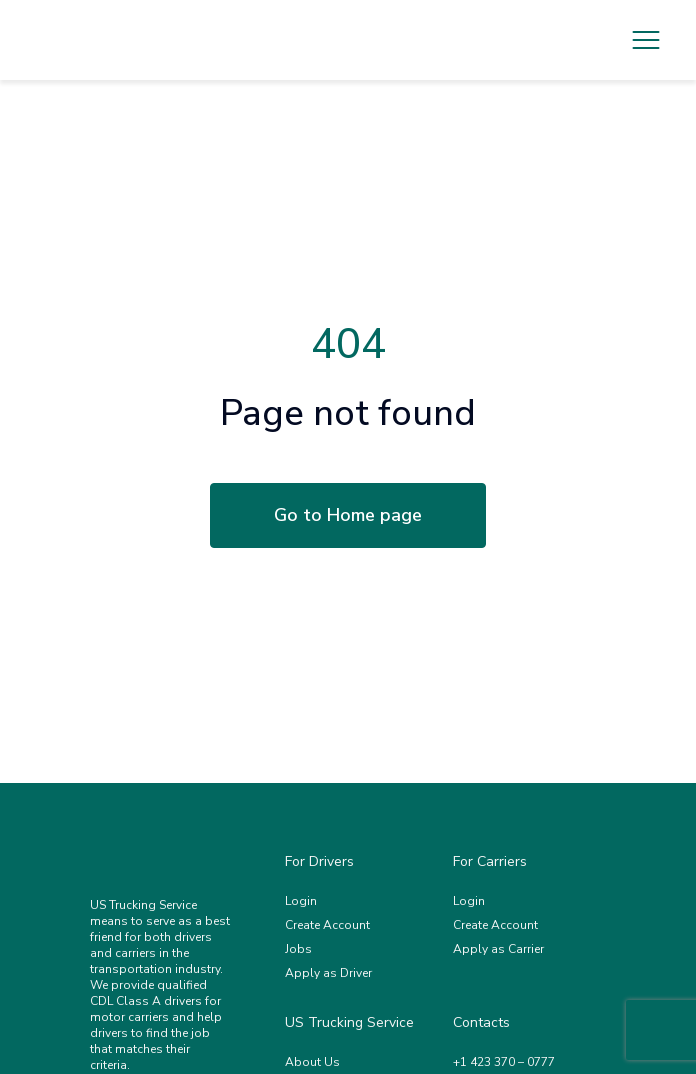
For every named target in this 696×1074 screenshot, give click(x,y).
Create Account (327, 925)
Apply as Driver (328, 973)
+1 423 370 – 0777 (504, 1062)
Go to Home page (348, 515)
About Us (312, 1062)
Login (301, 901)
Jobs (298, 949)
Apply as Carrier (498, 949)
